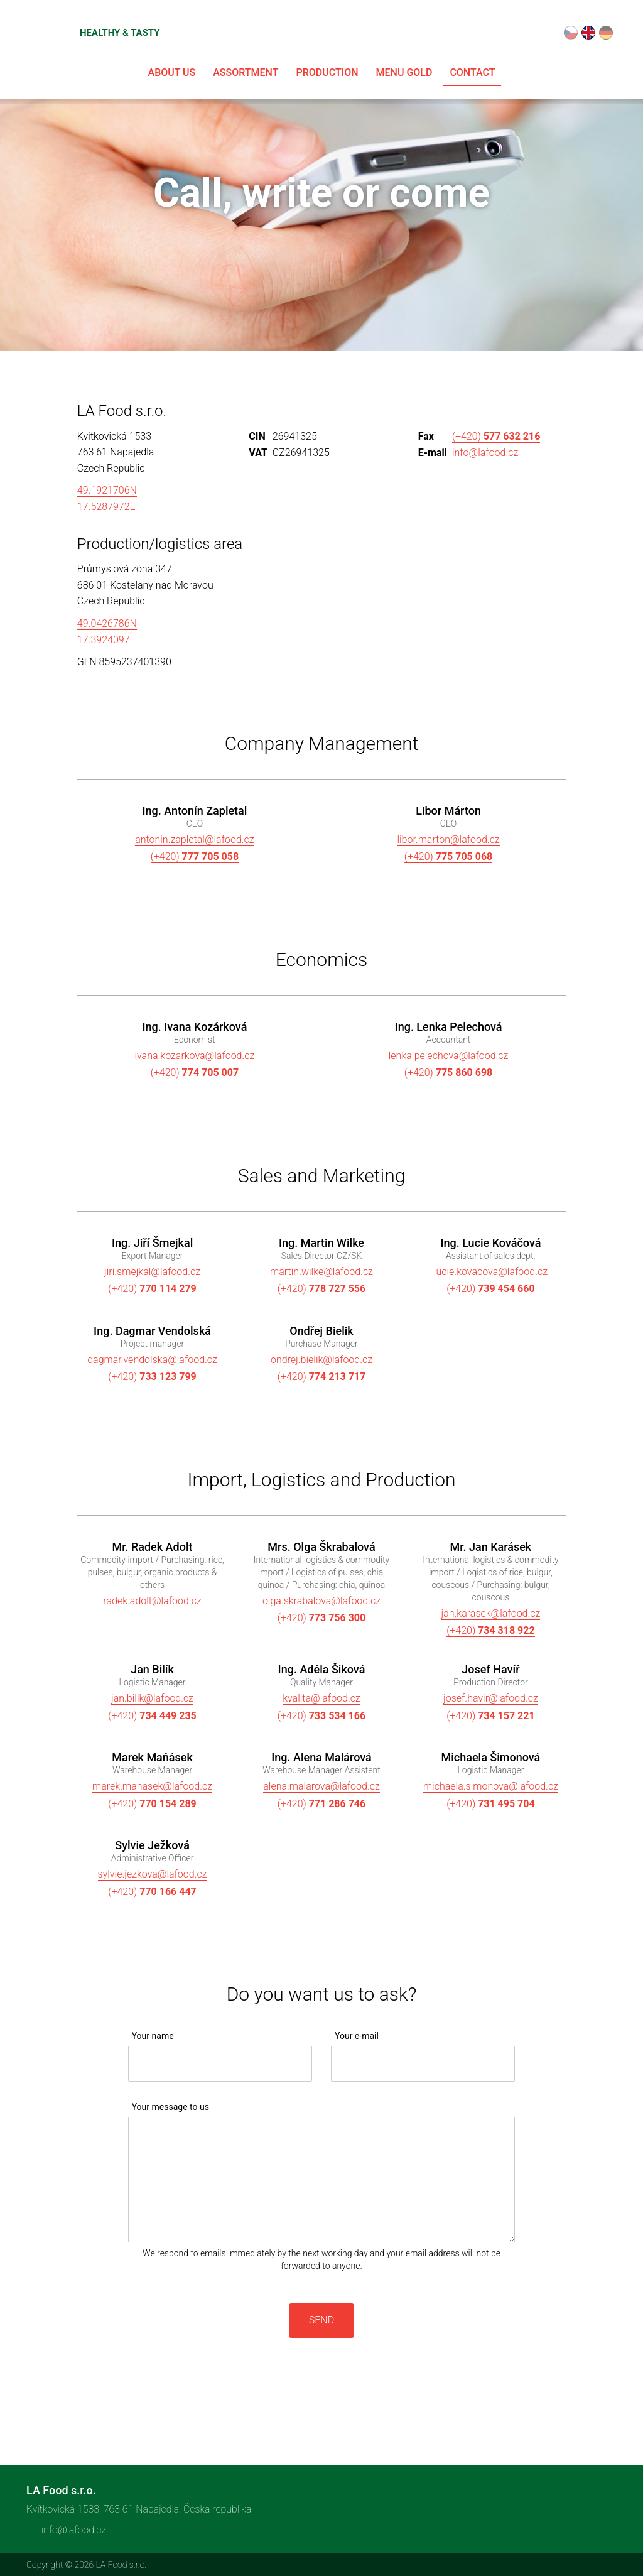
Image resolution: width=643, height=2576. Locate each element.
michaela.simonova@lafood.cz (490, 1786)
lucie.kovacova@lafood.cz (491, 1272)
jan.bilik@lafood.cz (152, 1698)
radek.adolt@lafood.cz (152, 1601)
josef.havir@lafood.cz (490, 1698)
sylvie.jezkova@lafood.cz (152, 1874)
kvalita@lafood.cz (321, 1698)
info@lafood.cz (485, 453)
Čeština (571, 33)
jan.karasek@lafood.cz (491, 1613)
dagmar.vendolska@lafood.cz (152, 1360)
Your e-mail (357, 2036)
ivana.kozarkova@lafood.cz (194, 1056)
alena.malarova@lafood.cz (321, 1786)
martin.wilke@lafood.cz (321, 1272)
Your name (153, 2036)
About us (172, 73)
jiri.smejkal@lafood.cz (152, 1272)
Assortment (245, 73)
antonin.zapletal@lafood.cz (194, 839)
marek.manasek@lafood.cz (152, 1786)
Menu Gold (404, 73)
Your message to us (170, 2107)
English (588, 33)
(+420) (496, 436)
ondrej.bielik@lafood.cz (321, 1360)
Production (327, 73)
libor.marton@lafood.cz (448, 839)
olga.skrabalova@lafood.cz (321, 1601)
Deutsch (606, 33)
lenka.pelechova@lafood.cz (449, 1056)
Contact (472, 73)
